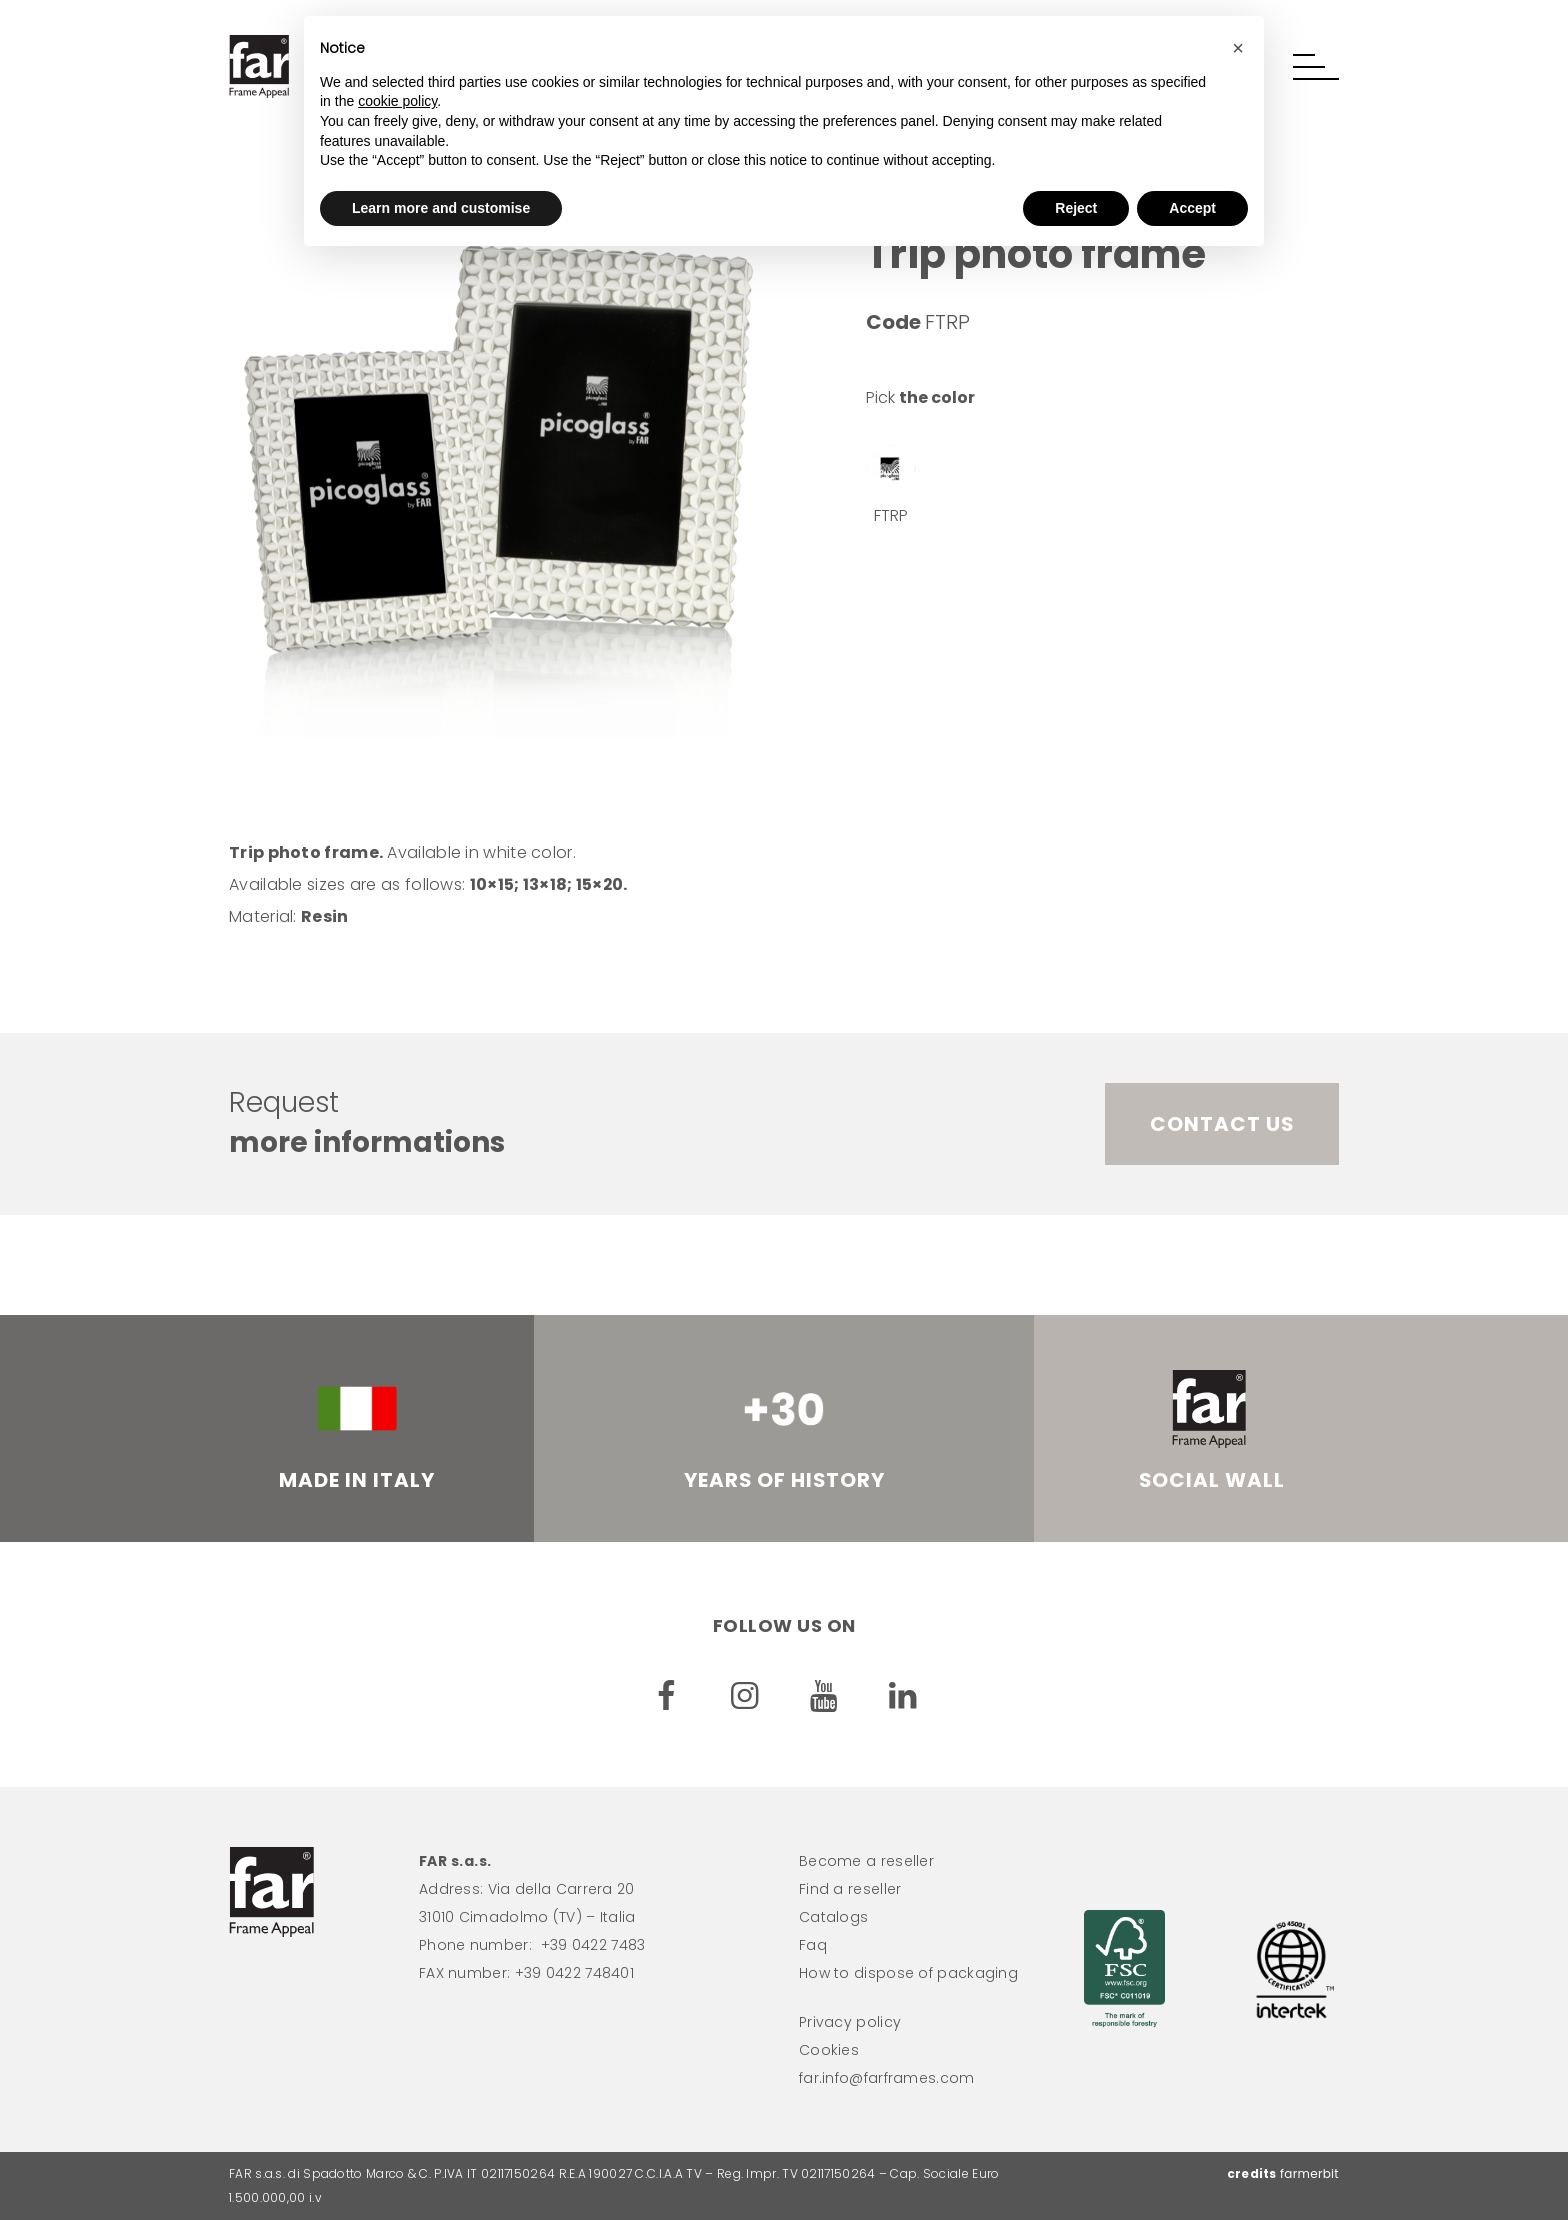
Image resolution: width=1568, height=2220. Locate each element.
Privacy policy (850, 2022)
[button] (1316, 67)
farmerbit (1309, 2173)
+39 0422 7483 (593, 1945)
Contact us (1222, 1124)
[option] (499, 465)
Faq (813, 1945)
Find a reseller (850, 1889)
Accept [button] (1192, 208)
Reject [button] (1076, 208)
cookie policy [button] (397, 101)
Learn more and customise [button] (441, 208)
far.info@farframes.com (887, 2078)
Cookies (829, 2050)
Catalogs (833, 1917)
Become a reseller (866, 1861)
